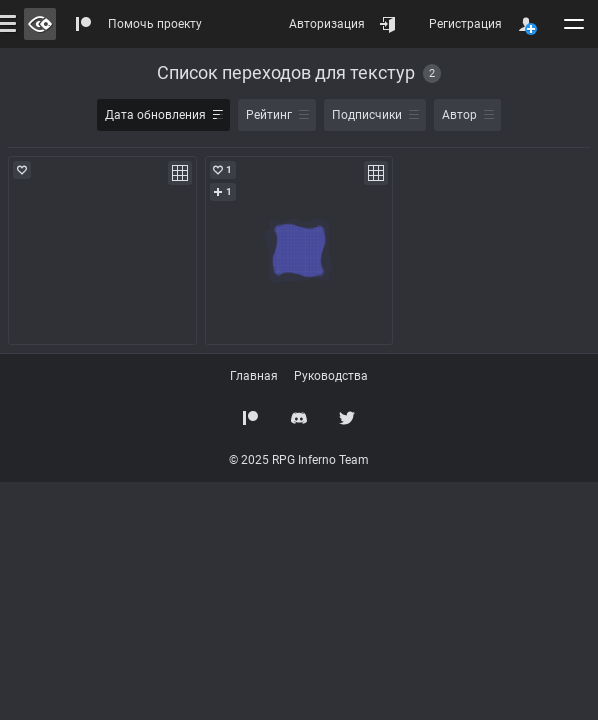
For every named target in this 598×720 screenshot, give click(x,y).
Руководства (331, 376)
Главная (254, 376)
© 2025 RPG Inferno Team (299, 460)
